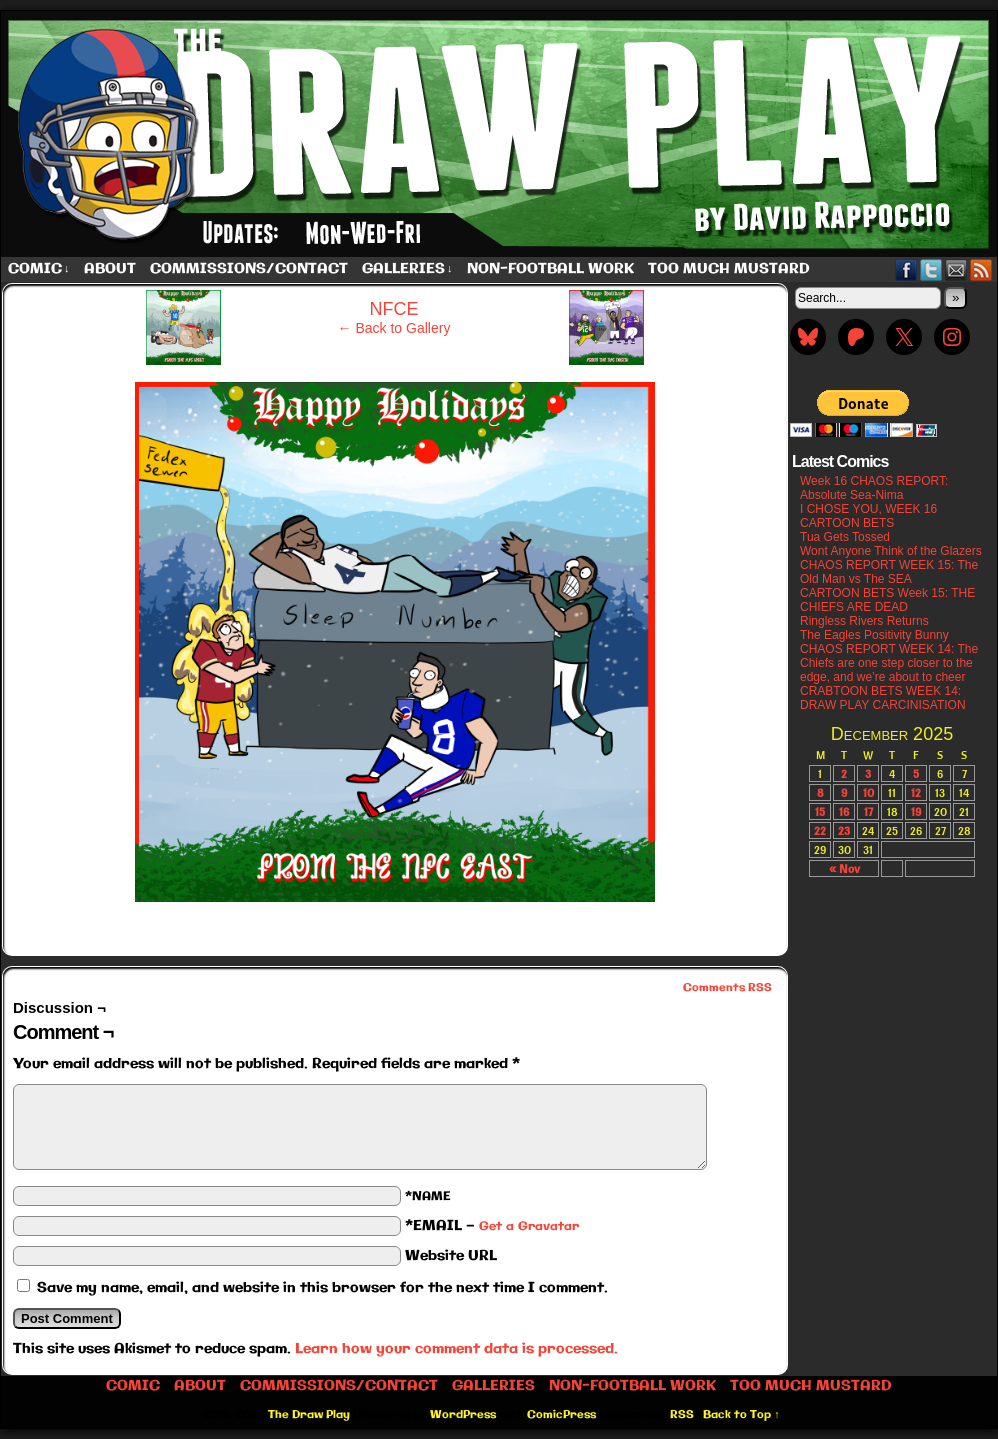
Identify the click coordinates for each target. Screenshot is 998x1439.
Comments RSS (727, 988)
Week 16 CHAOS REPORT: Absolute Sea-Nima (874, 488)
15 (820, 811)
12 (916, 792)
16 (844, 811)
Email (956, 269)
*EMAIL (492, 1226)
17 (868, 811)
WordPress (463, 1415)
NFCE (394, 309)
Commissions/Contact (249, 269)
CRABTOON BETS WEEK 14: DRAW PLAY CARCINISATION (883, 698)
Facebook (906, 269)
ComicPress (561, 1415)
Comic (39, 269)
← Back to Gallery (394, 328)
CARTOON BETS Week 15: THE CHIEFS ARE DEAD (887, 600)
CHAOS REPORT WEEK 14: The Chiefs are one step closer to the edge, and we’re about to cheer (889, 663)
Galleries (407, 269)
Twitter (931, 269)
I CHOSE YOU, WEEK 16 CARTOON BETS (868, 516)
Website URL (451, 1256)
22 (820, 830)
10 (868, 792)
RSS (981, 269)
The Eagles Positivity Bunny (874, 635)
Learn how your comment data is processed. (456, 1349)
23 (844, 830)
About (110, 269)
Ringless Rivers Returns (864, 621)
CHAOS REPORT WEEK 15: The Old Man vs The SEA (889, 572)
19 (916, 811)
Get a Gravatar (529, 1226)
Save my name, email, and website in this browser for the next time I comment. (322, 1288)
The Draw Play (309, 1415)
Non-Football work (550, 269)
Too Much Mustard (729, 269)
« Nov (844, 868)
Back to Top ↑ (741, 1415)
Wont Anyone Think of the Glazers (891, 551)
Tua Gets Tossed (845, 537)
